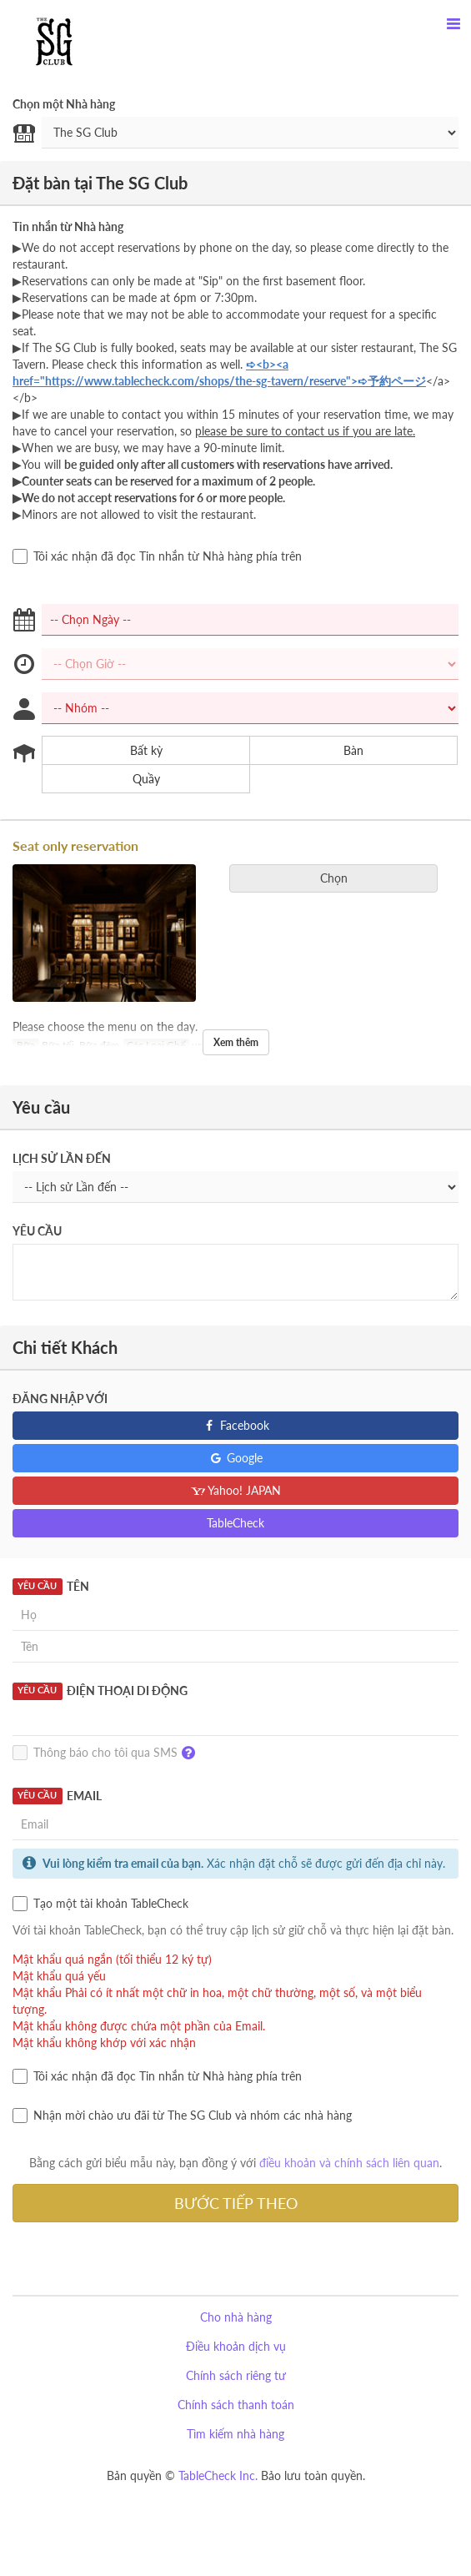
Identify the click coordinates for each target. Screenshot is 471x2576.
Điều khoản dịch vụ (236, 2346)
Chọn (339, 878)
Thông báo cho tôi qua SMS (108, 1753)
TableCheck (235, 1523)
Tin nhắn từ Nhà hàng (68, 226)
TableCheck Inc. (218, 2475)
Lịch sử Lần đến (62, 1158)
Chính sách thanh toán (236, 2404)
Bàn (343, 750)
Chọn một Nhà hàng (64, 104)
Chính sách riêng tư (236, 2375)
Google (235, 1458)
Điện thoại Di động (100, 1691)
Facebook (235, 1425)
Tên (51, 1586)
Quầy (136, 779)
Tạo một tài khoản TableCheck (100, 1903)
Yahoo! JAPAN (235, 1490)
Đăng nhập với (60, 1398)
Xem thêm (235, 1042)
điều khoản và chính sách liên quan (349, 2163)
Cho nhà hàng (236, 2317)
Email (57, 1796)
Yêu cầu (37, 1231)
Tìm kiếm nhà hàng (235, 2434)
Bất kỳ (136, 750)
